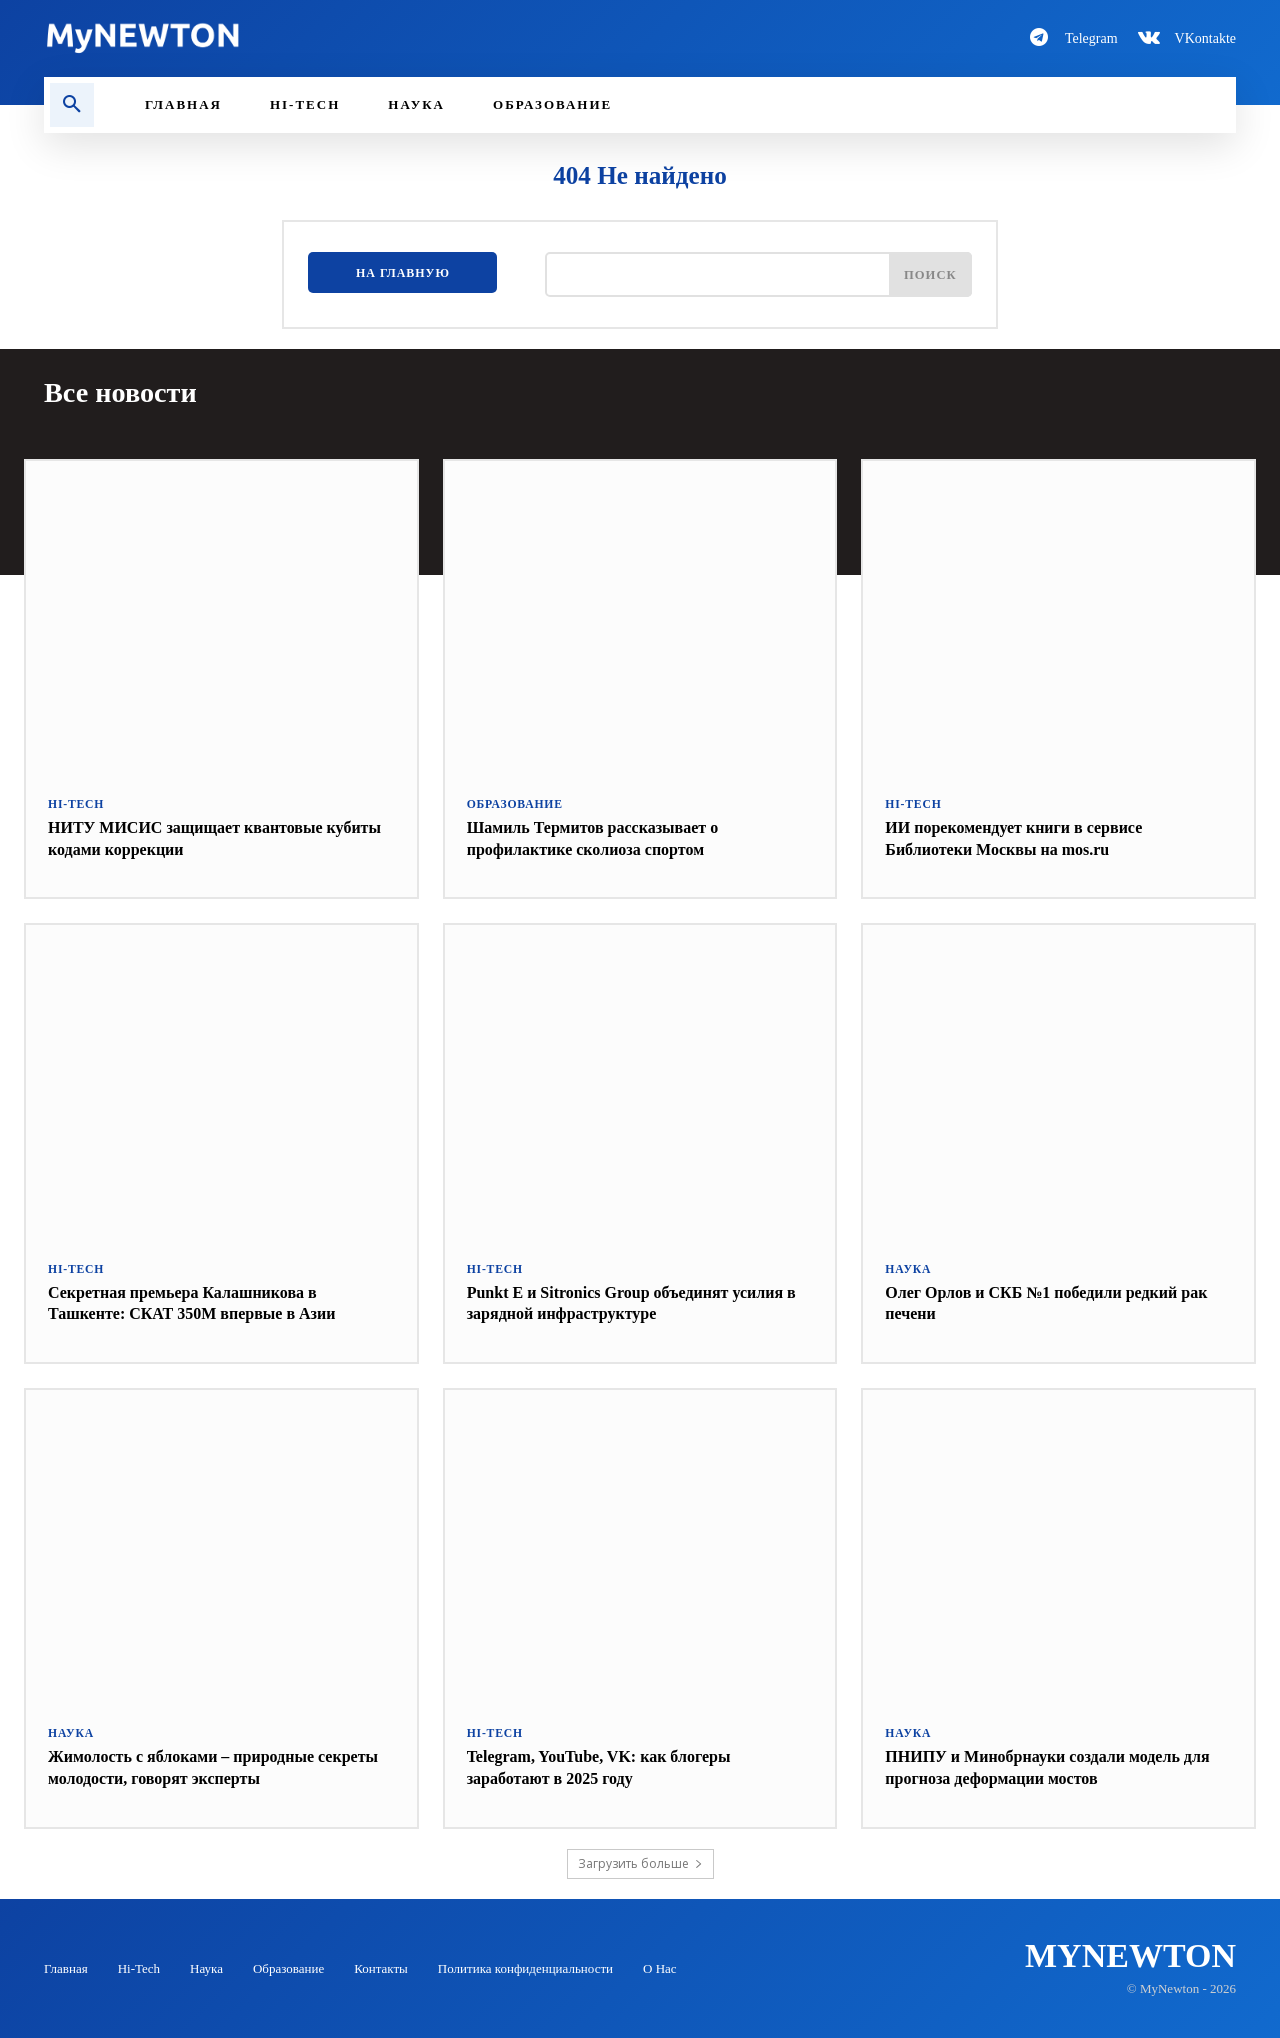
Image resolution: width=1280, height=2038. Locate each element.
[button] (72, 105)
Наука (907, 1267)
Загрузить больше (640, 1861)
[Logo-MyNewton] (330, 38)
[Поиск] (928, 277)
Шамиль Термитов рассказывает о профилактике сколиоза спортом (608, 837)
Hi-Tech (74, 803)
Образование (512, 803)
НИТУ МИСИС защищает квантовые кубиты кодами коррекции (202, 837)
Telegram (1091, 38)
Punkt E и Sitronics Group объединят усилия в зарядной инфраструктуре (614, 1301)
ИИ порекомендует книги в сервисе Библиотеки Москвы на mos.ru (1029, 837)
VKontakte (1205, 38)
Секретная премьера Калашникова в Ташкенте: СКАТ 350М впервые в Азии (209, 1301)
